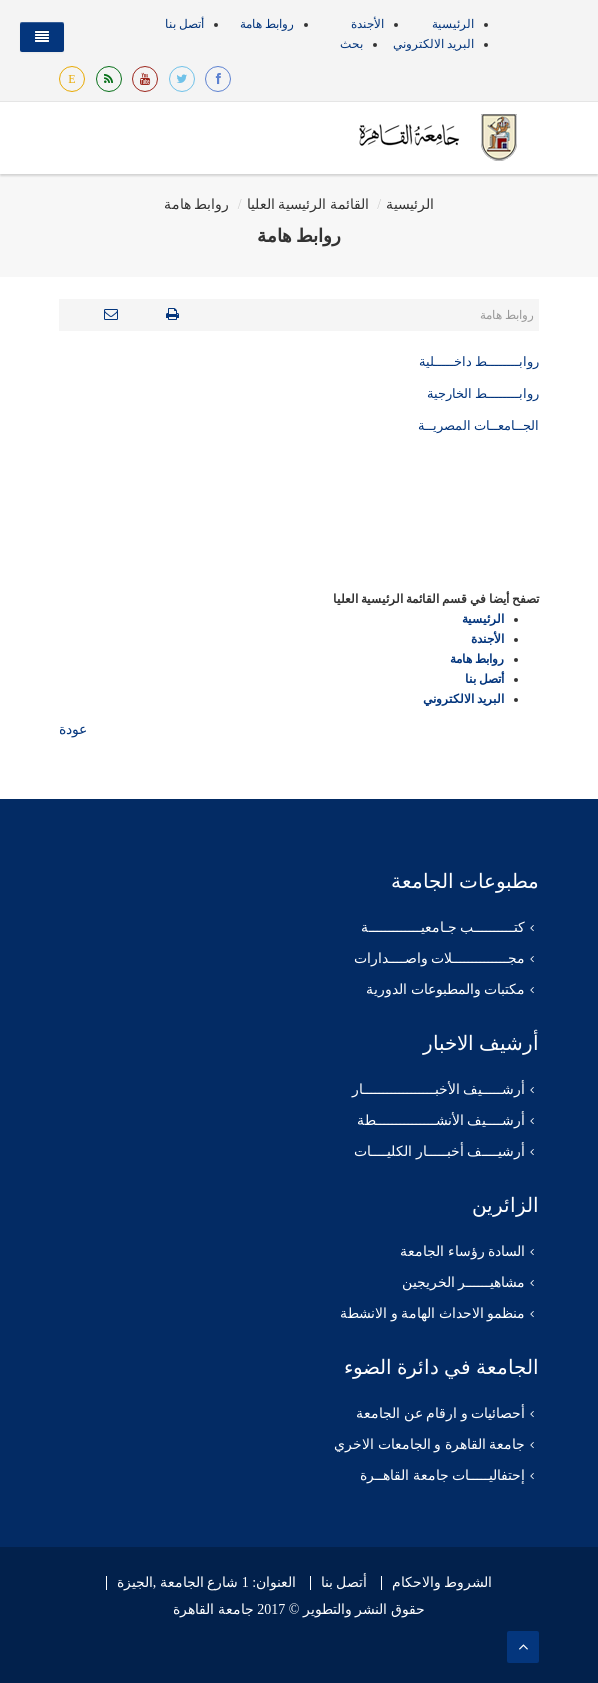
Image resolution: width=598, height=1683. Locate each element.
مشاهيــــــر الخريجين (464, 1282)
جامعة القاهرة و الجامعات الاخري (429, 1444)
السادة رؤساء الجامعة (462, 1251)
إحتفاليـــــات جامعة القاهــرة (442, 1475)
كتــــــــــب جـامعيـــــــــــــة (443, 927)
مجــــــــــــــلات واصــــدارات (440, 958)
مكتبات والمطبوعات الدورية (445, 989)
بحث (351, 44)
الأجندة (367, 24)
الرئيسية (453, 24)
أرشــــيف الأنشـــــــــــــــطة (441, 1120)
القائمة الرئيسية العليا (308, 204)
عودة (73, 729)
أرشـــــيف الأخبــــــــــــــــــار (439, 1089)
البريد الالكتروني (433, 44)
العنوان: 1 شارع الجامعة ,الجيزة (206, 1583)
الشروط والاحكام (442, 1583)
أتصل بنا (184, 24)
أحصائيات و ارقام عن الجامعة (440, 1413)
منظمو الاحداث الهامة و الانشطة (432, 1313)
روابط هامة (267, 24)
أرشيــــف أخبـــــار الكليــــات (439, 1151)
